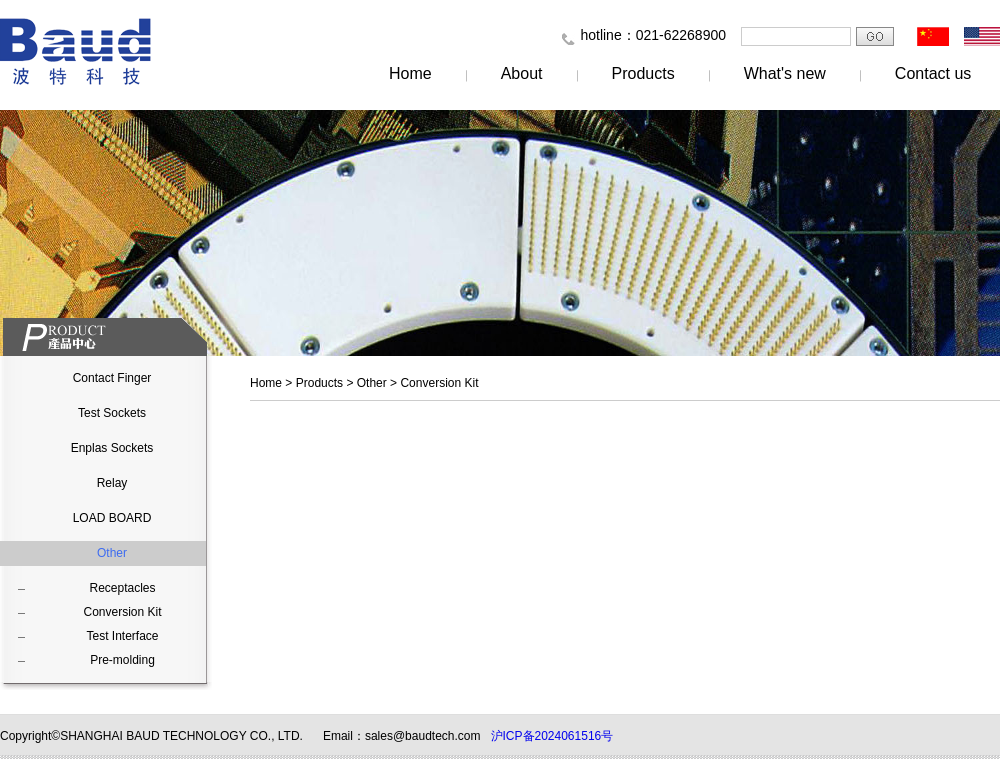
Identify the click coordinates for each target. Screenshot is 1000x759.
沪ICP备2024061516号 (552, 736)
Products (643, 73)
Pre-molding (122, 660)
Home (410, 73)
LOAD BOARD (112, 518)
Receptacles (122, 588)
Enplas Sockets (112, 448)
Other (112, 553)
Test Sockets (112, 413)
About (522, 73)
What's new (785, 73)
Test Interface (122, 636)
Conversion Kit (122, 612)
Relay (112, 483)
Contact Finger (112, 378)
